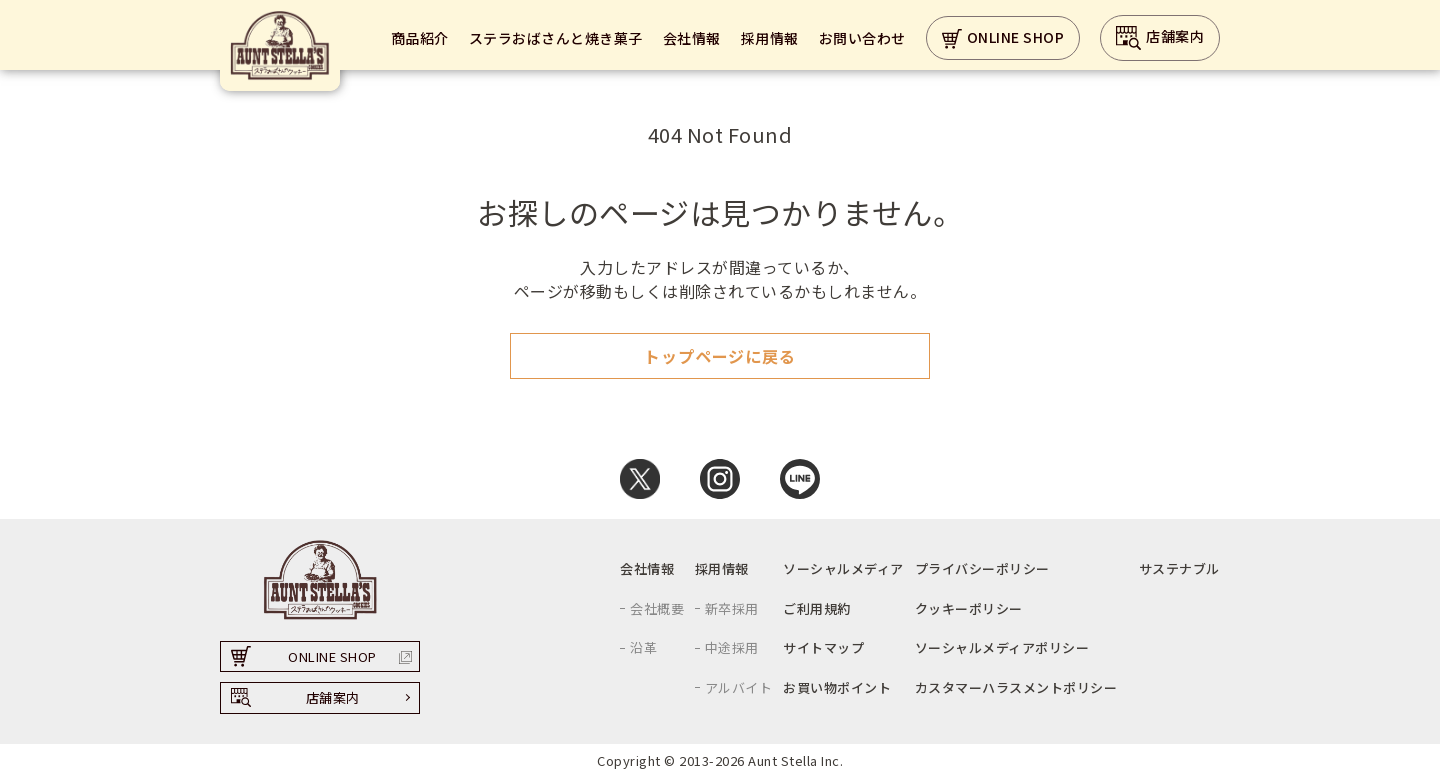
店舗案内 (1160, 38)
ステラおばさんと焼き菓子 (556, 38)
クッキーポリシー (969, 608)
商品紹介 (420, 38)
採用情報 (770, 38)
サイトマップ (823, 647)
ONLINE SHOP (1003, 38)
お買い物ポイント (837, 687)
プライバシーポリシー (982, 568)
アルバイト (739, 687)
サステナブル (1179, 568)
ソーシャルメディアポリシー (1002, 647)
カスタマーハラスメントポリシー (1016, 687)
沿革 (643, 647)
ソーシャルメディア (843, 568)
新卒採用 (732, 608)
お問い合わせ (862, 38)
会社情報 (692, 38)
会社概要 (657, 608)
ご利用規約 (817, 608)
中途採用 (732, 647)
